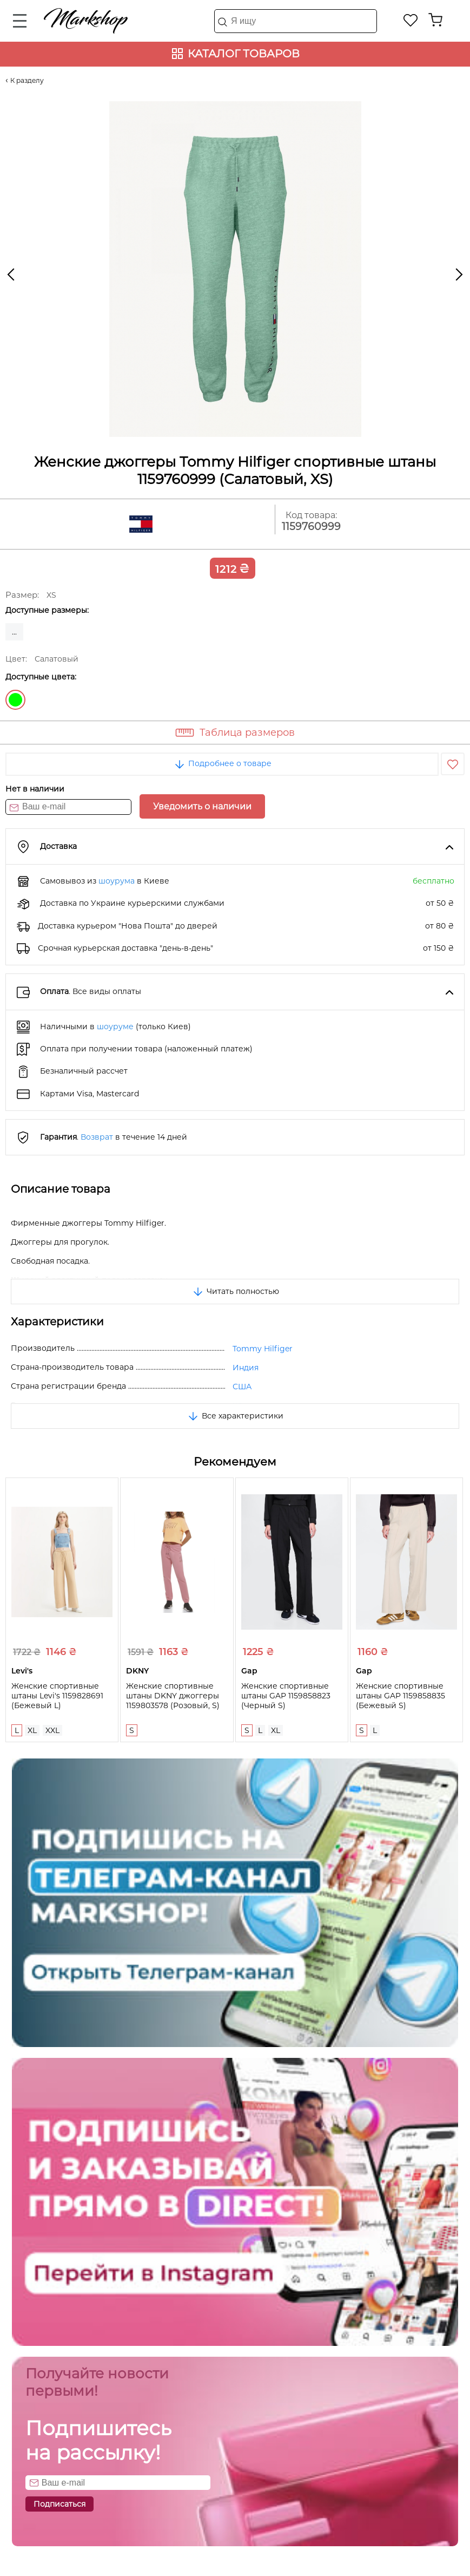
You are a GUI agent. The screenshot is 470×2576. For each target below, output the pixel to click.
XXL (52, 1730)
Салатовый (15, 700)
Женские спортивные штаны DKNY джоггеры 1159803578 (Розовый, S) (173, 1695)
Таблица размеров (247, 732)
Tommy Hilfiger (263, 1349)
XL (32, 1730)
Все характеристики (235, 1416)
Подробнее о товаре (222, 763)
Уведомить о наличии (202, 806)
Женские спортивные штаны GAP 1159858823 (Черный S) (285, 1695)
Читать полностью (235, 1291)
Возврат (97, 1137)
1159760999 (311, 526)
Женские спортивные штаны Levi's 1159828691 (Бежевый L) (57, 1695)
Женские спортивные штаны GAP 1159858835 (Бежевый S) (400, 1695)
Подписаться (59, 2504)
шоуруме (115, 1026)
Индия (246, 1367)
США (242, 1386)
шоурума (116, 881)
